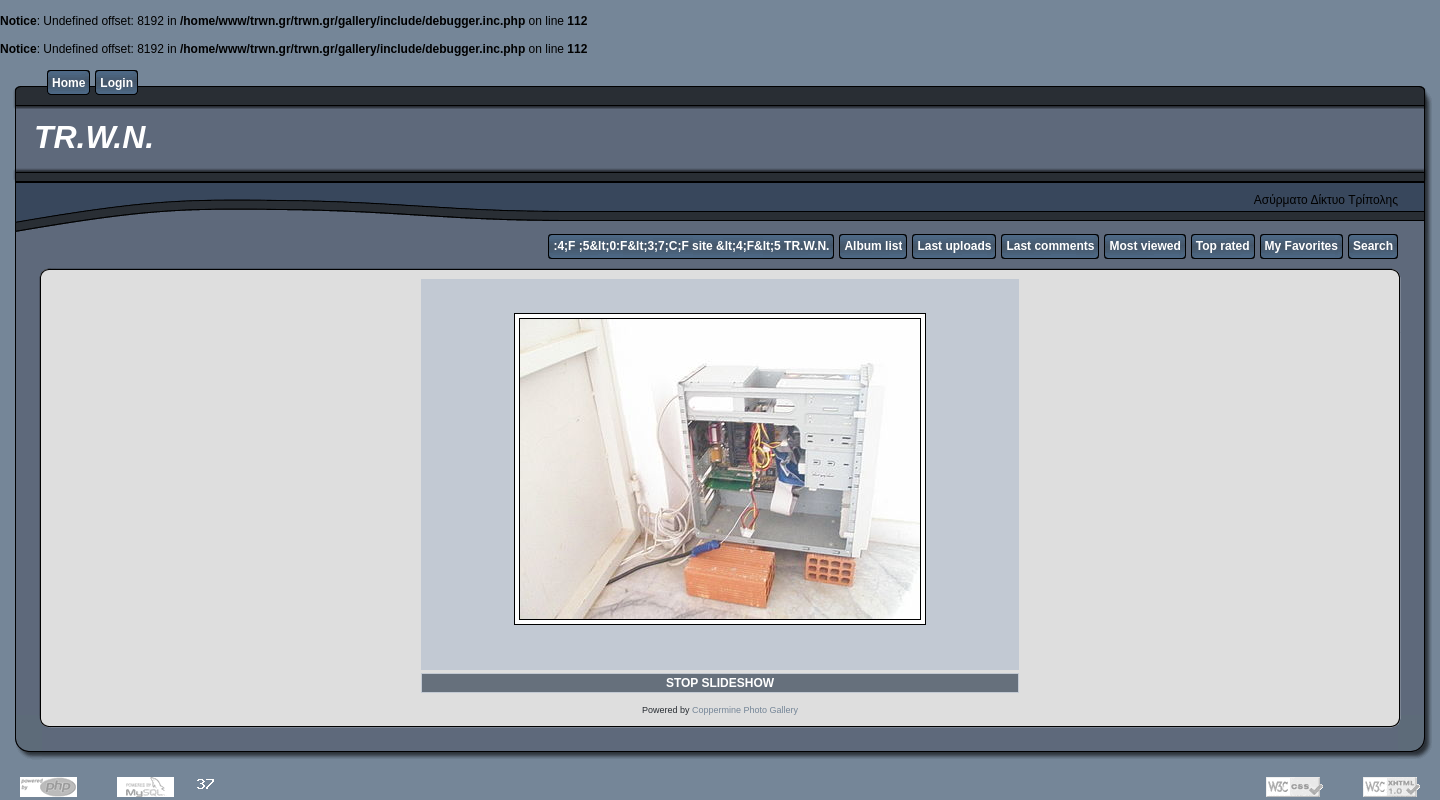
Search (1373, 246)
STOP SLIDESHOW (720, 683)
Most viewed (1144, 246)
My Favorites (1301, 246)
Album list (873, 246)
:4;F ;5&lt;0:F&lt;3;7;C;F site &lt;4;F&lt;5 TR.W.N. (691, 246)
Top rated (1223, 246)
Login (116, 83)
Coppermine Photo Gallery (745, 710)
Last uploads (954, 246)
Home (68, 83)
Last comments (1050, 246)
